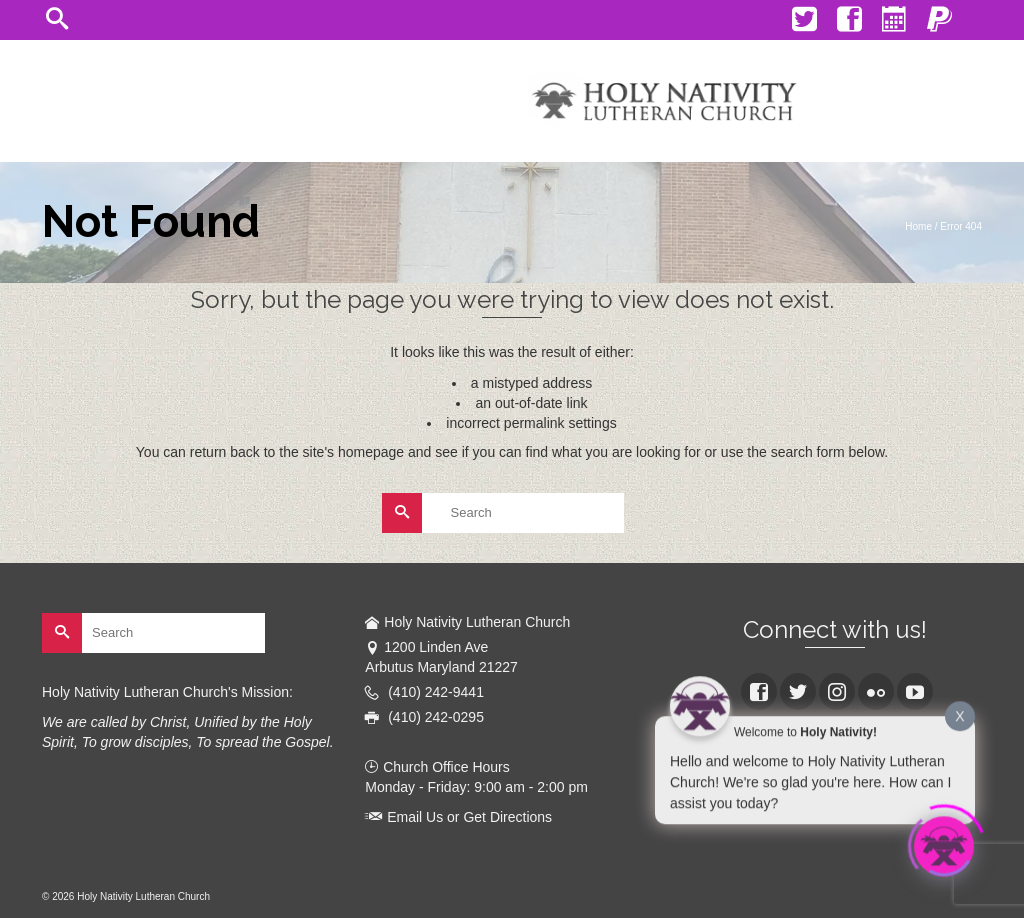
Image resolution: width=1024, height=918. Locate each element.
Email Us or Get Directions (458, 817)
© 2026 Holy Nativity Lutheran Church (126, 896)
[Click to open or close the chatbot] (944, 844)
